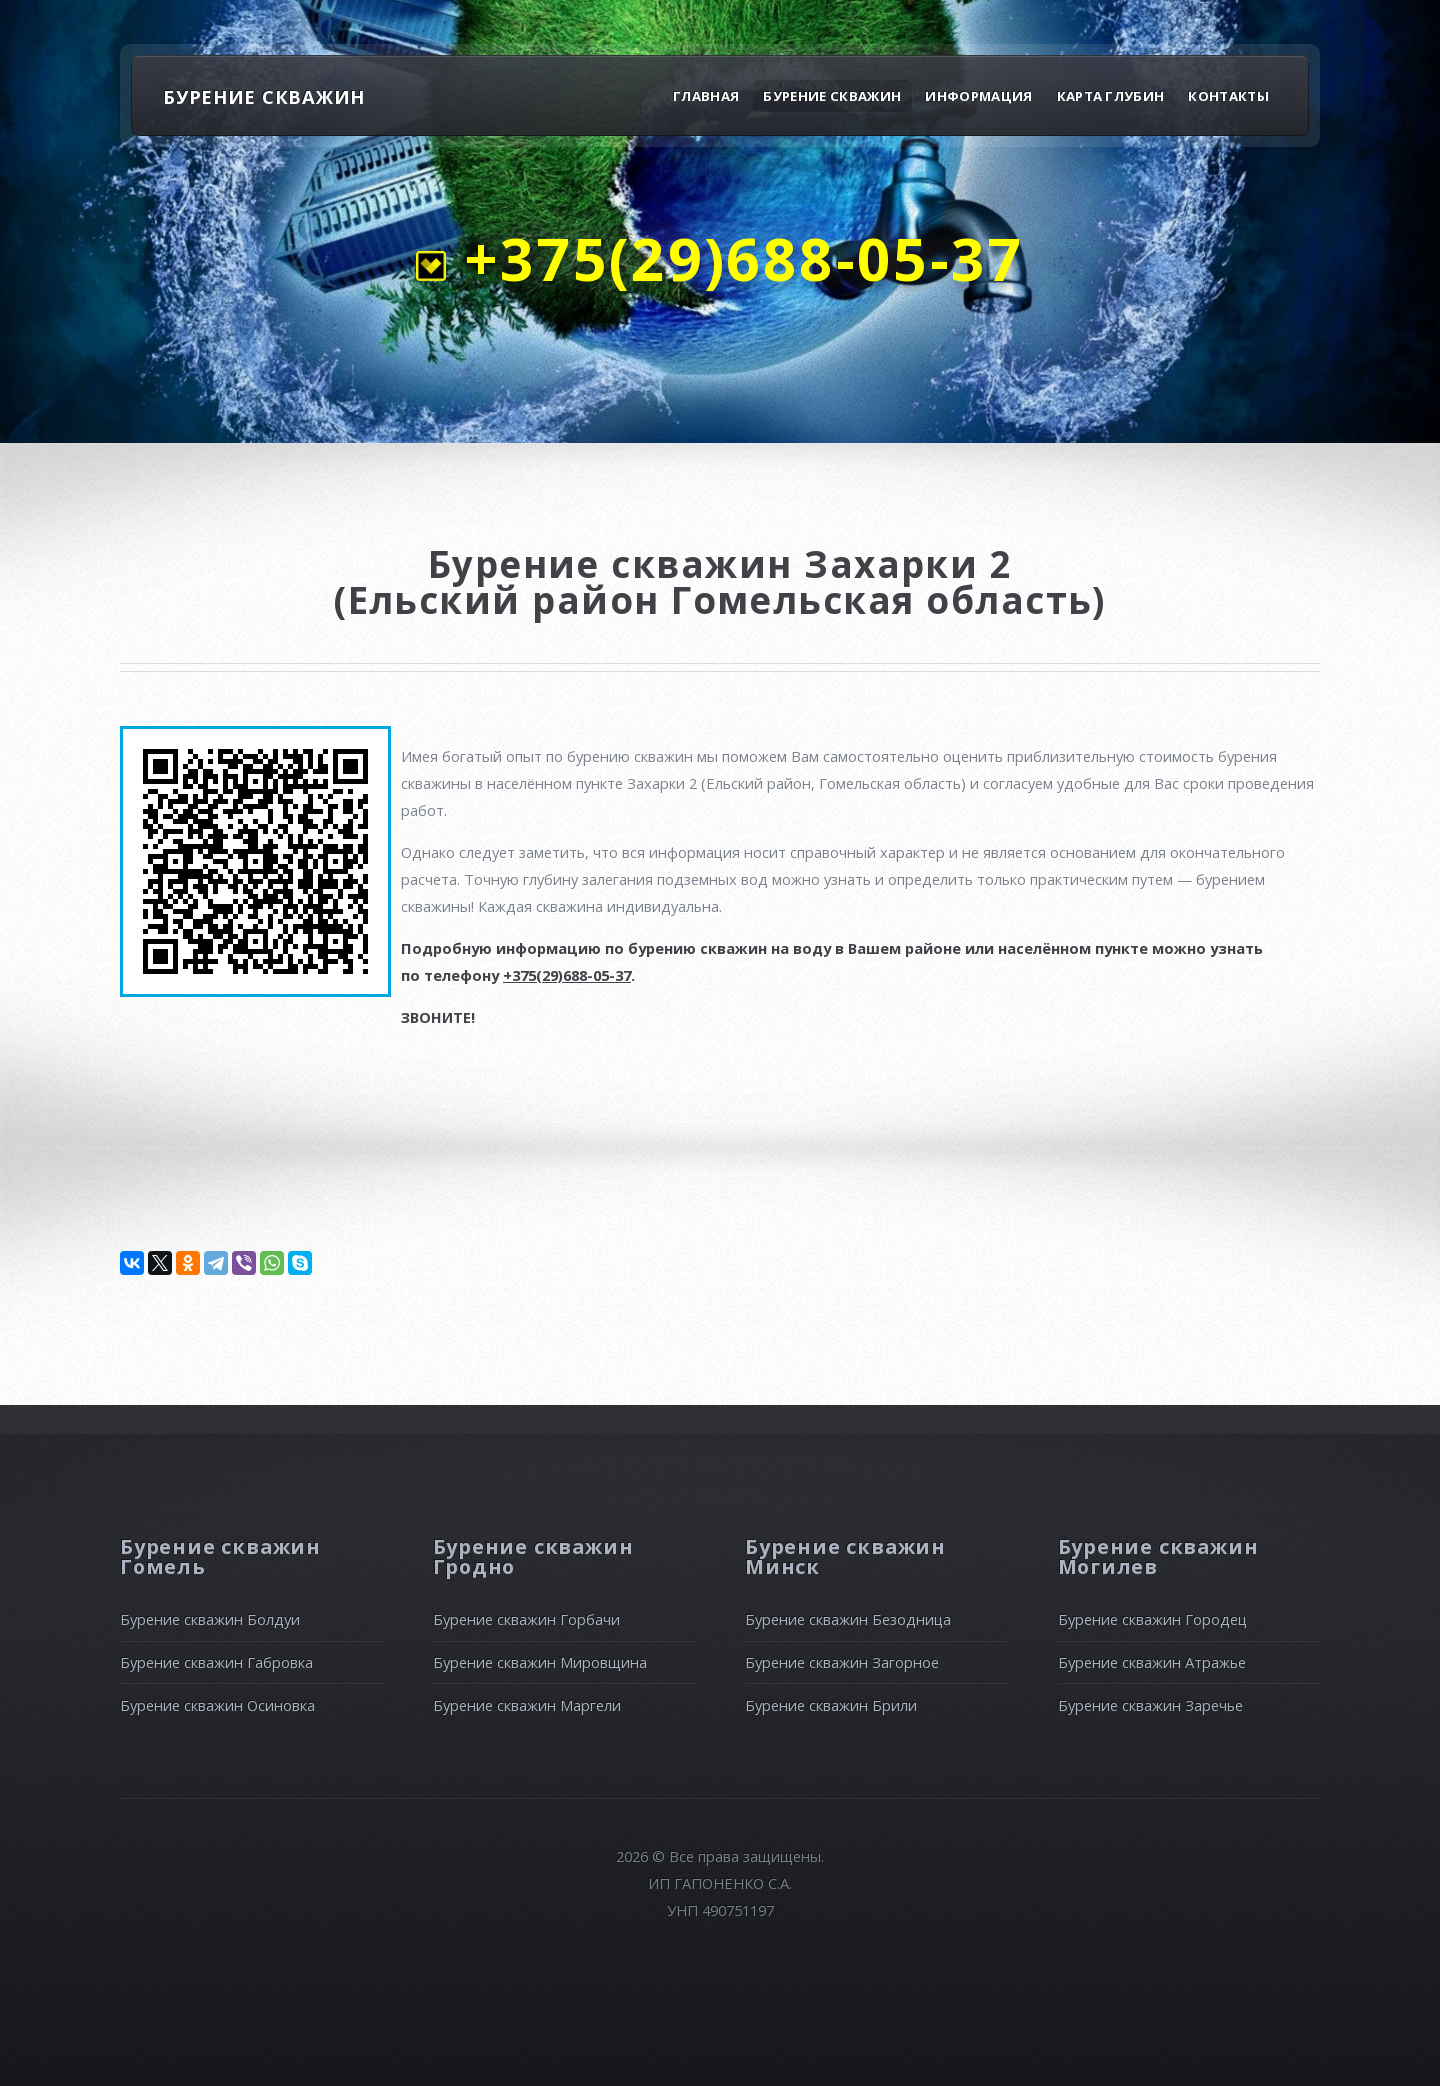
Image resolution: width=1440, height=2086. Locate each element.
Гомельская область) (888, 600)
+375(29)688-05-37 (734, 258)
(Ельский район (502, 600)
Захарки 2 (908, 564)
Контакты (1228, 96)
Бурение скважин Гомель (220, 1556)
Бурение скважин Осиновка (217, 1705)
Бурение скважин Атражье (1152, 1662)
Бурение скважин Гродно (533, 1556)
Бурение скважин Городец (1152, 1619)
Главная (706, 96)
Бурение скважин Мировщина (540, 1662)
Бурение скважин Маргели (527, 1705)
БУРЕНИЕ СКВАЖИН (264, 96)
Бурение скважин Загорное (842, 1662)
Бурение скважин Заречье (1150, 1705)
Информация (978, 96)
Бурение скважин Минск (845, 1556)
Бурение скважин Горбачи (526, 1619)
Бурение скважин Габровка (216, 1662)
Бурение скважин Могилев (1158, 1556)
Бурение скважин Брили (831, 1705)
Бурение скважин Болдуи (210, 1619)
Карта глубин (1111, 96)
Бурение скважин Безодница (848, 1619)
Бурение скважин (832, 96)
